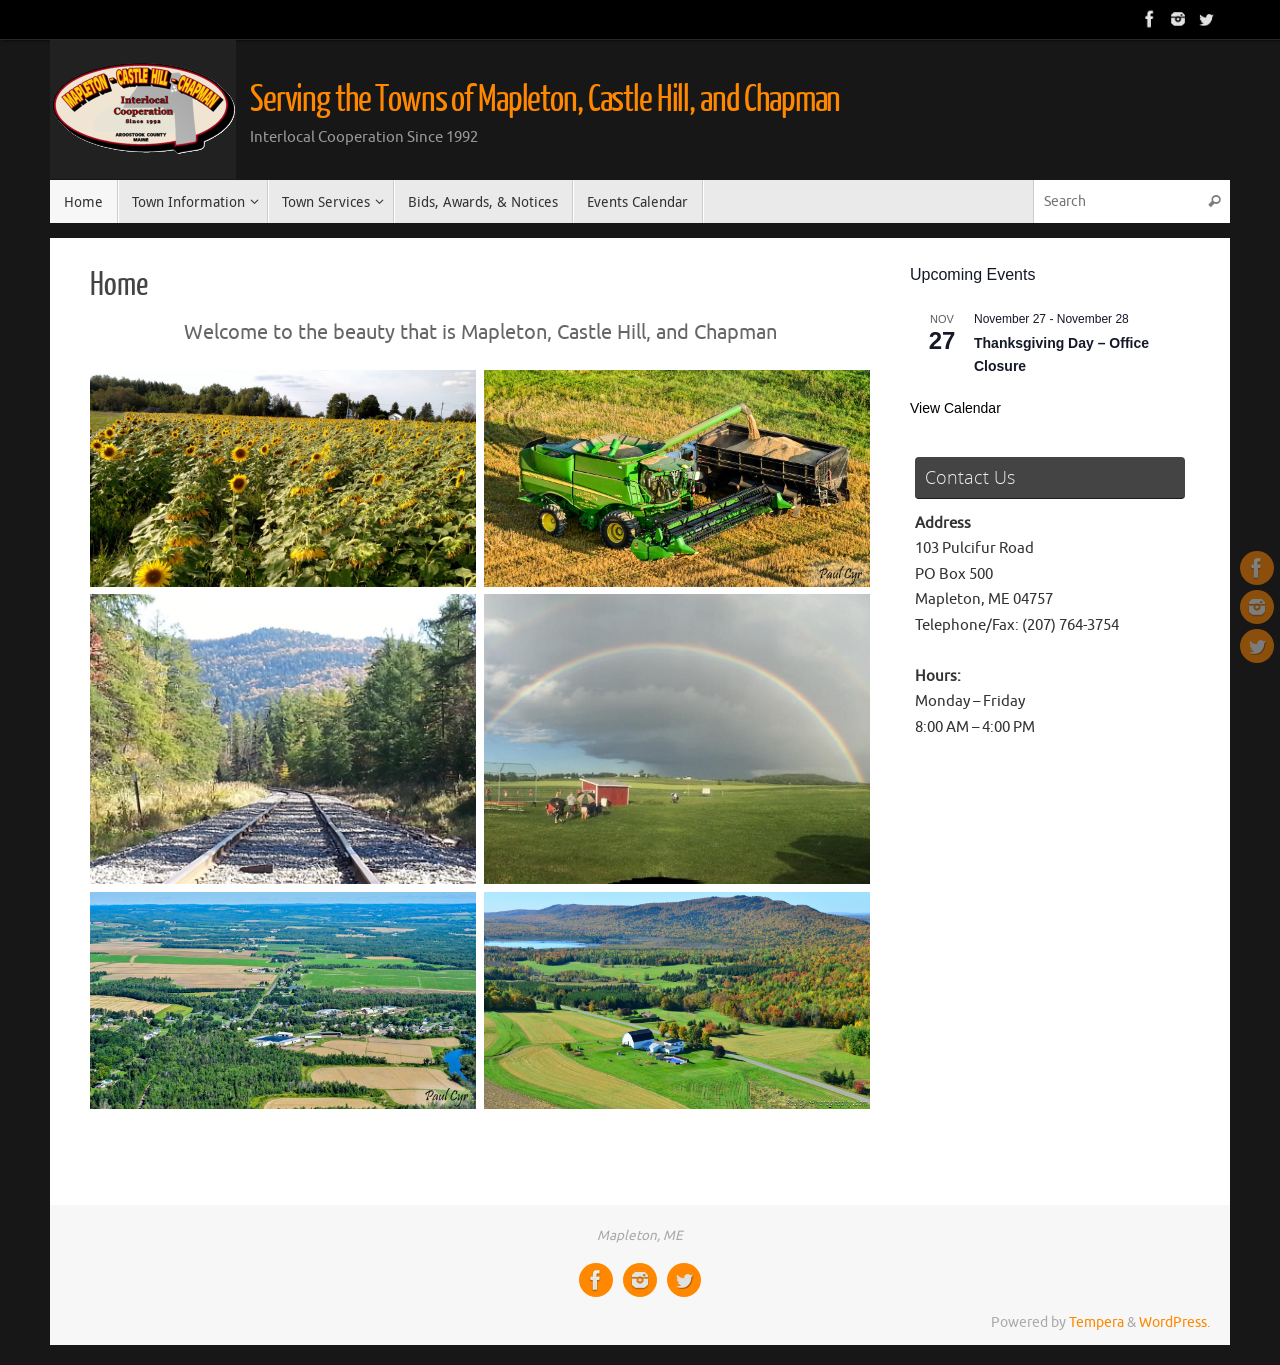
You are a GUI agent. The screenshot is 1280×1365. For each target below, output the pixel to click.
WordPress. (1174, 1322)
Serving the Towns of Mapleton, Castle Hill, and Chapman (545, 100)
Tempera (1096, 1322)
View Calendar (955, 408)
